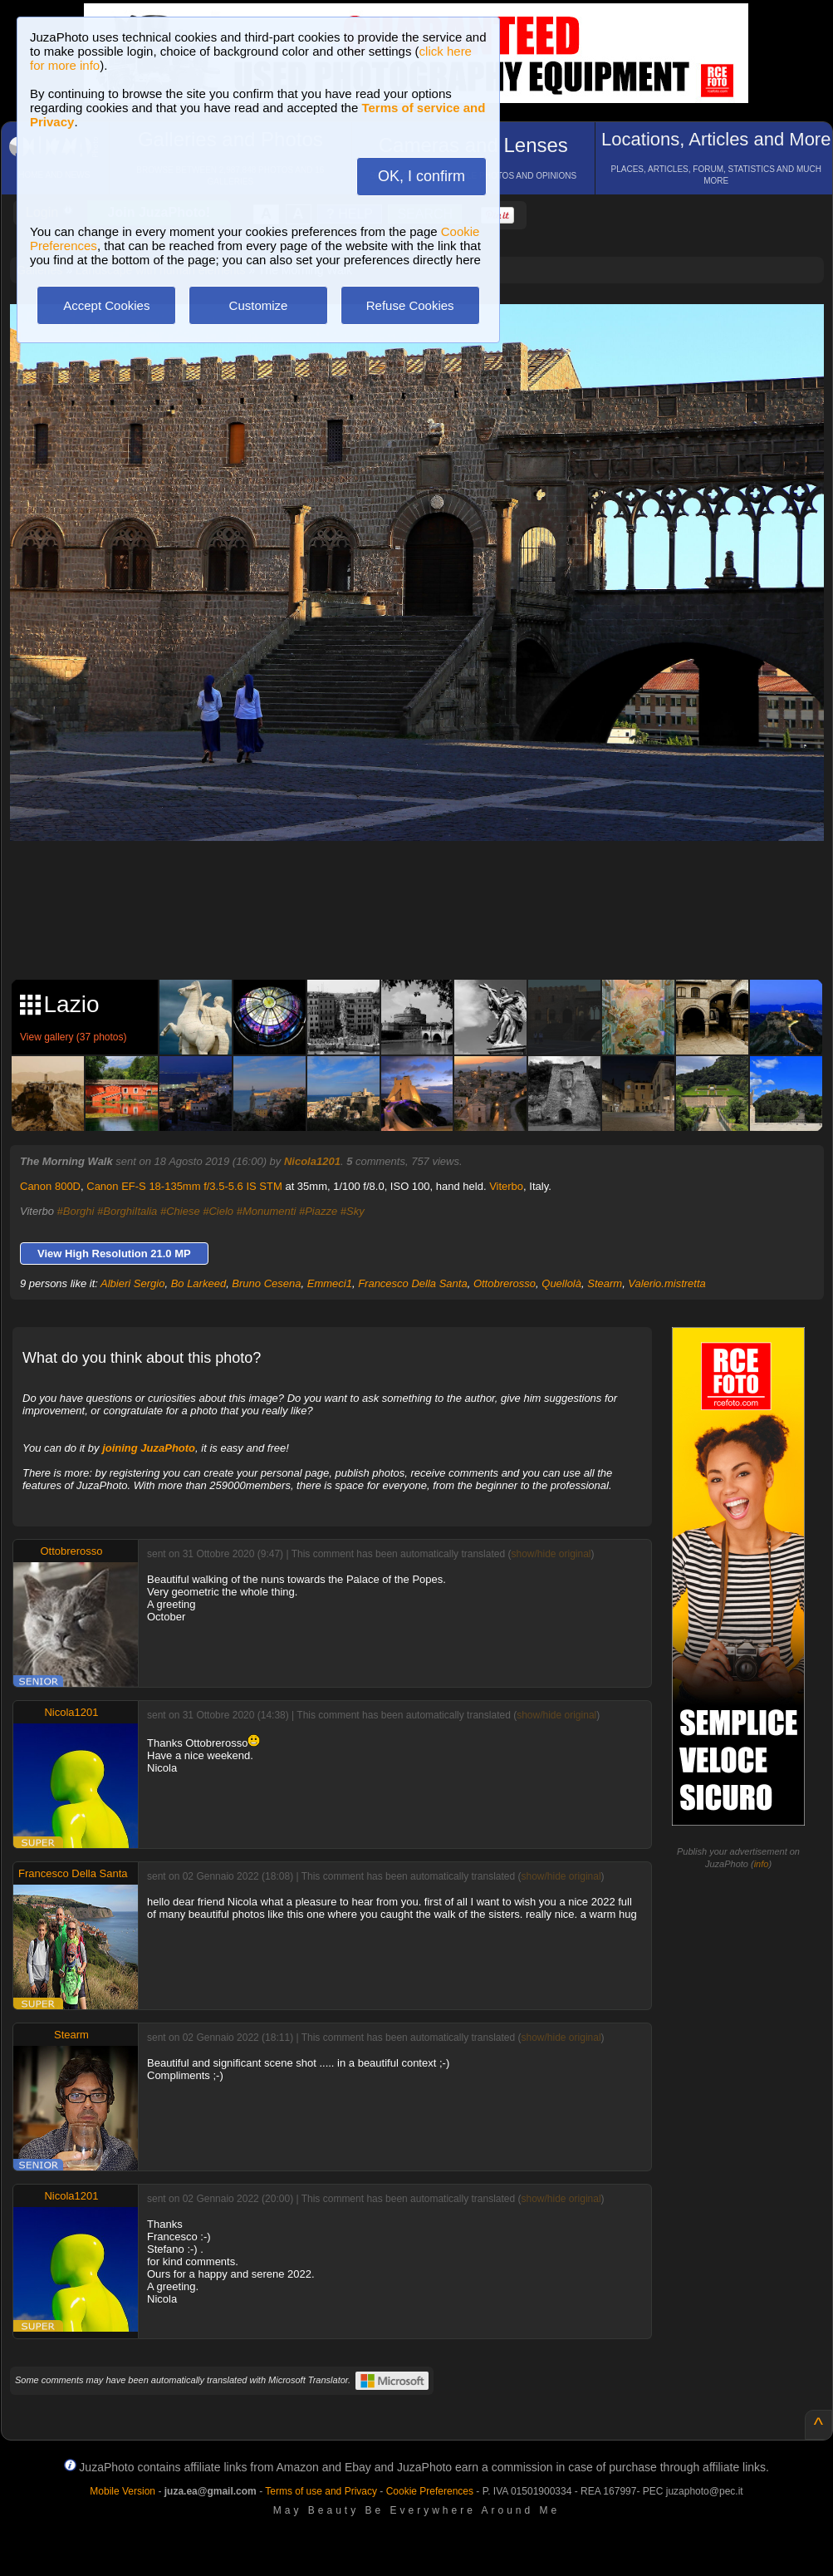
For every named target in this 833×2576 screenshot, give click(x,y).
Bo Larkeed (199, 1283)
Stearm (604, 1283)
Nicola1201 (312, 1161)
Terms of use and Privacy (321, 2491)
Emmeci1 (329, 1283)
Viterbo (506, 1186)
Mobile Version (122, 2491)
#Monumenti (266, 1211)
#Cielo (218, 1211)
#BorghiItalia (127, 1211)
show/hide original (550, 1554)
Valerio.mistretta (666, 1283)
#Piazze (318, 1211)
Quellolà (561, 1283)
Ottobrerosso (504, 1283)
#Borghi (76, 1211)
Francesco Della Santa (413, 1283)
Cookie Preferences (429, 2491)
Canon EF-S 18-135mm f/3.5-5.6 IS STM (184, 1186)
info (761, 1864)
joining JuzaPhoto (148, 1448)
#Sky (353, 1211)
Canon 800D (50, 1186)
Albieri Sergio (132, 1283)
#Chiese (180, 1211)
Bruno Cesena (266, 1283)
